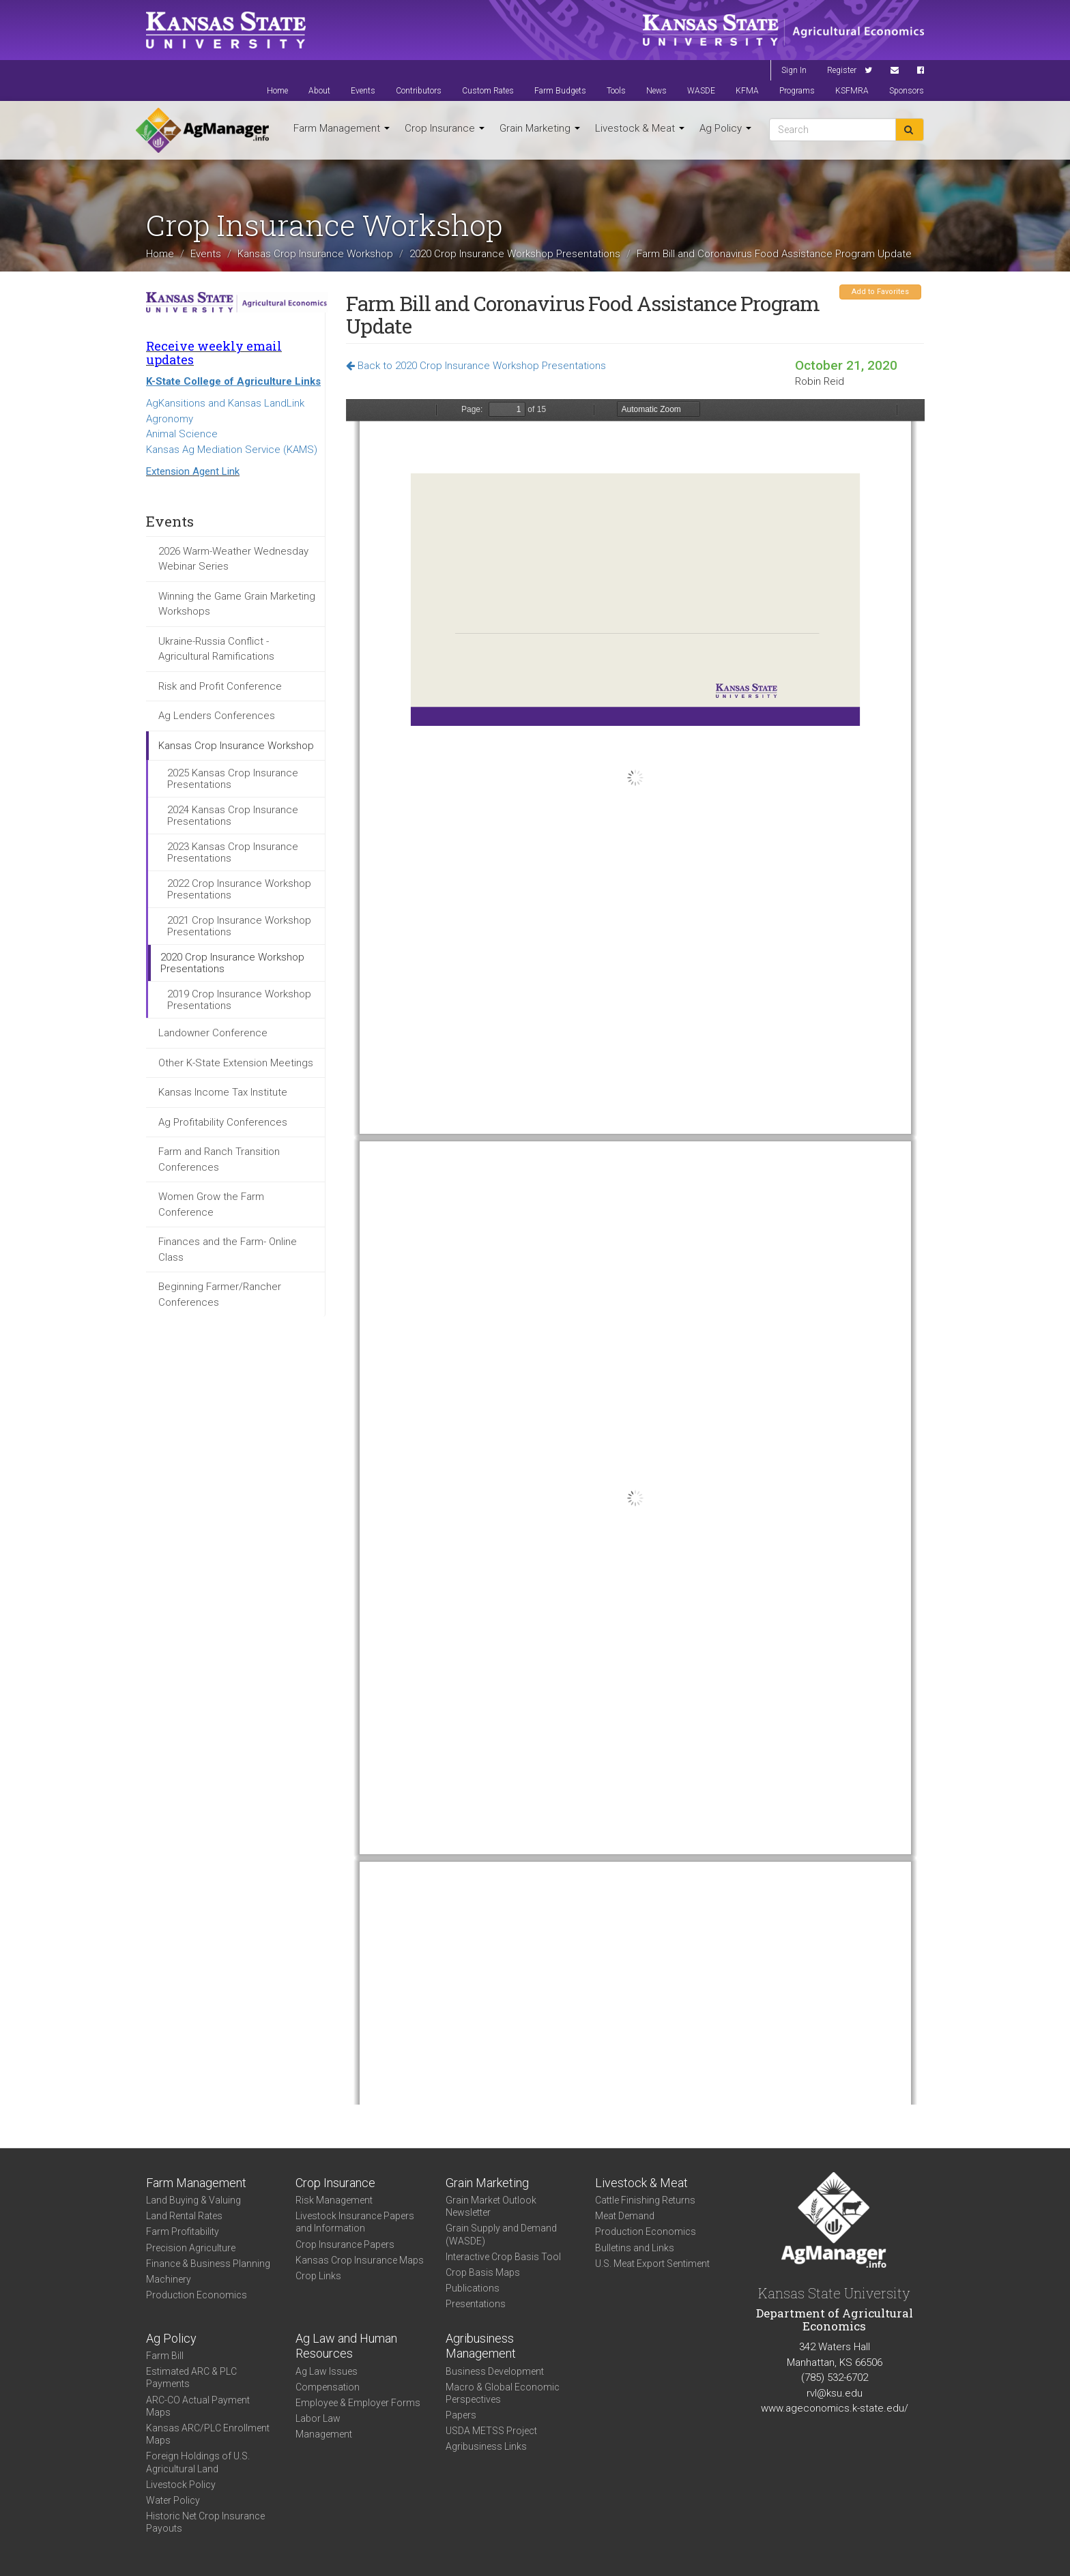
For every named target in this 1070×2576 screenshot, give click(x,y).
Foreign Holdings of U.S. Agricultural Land (198, 2462)
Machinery (168, 2279)
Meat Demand (624, 2215)
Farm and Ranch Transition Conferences (219, 1159)
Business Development (495, 2371)
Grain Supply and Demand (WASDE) (501, 2234)
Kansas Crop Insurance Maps (359, 2260)
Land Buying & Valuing (193, 2200)
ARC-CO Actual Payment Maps (198, 2406)
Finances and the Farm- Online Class (227, 1249)
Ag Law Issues (326, 2371)
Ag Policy (725, 128)
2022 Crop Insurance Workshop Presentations (239, 889)
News (656, 91)
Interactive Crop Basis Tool (503, 2256)
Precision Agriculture (190, 2247)
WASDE (701, 91)
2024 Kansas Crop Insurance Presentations (232, 816)
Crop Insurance (445, 128)
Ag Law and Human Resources (346, 2346)
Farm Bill (165, 2355)
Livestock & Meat (639, 128)
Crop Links (318, 2275)
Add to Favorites (880, 291)
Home (277, 91)
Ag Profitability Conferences (222, 1122)
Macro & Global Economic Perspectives (503, 2393)
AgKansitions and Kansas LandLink (225, 403)
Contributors (419, 91)
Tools (616, 91)
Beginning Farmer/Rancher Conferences (219, 1294)
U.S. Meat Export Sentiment (652, 2263)
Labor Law (318, 2418)
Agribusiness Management (481, 2346)
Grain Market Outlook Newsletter (491, 2206)
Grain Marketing (540, 128)
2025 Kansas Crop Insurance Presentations (232, 779)
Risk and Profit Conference (220, 686)
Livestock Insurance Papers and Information (354, 2222)
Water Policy (173, 2500)
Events (363, 91)
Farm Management (341, 128)
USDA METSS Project (491, 2430)
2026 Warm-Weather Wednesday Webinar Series (233, 559)
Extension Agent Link (193, 471)
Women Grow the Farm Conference (211, 1204)
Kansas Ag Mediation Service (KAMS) (231, 449)
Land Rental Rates (184, 2215)
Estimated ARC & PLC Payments (191, 2377)
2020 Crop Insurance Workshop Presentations (514, 253)
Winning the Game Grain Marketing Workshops (236, 604)
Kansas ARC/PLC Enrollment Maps (208, 2434)
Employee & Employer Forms (357, 2402)
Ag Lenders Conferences (216, 715)
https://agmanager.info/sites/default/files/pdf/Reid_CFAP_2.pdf (635, 1252)
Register (841, 70)
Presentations (476, 2303)
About (319, 91)
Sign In (794, 70)
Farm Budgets (560, 91)
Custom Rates (488, 91)
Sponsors (906, 91)
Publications (473, 2288)
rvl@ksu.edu (835, 2393)
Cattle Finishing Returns (645, 2200)
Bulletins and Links (634, 2247)
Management (323, 2434)
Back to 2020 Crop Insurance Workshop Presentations (476, 366)
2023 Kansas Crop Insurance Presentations (232, 852)
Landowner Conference (213, 1033)
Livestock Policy (181, 2484)
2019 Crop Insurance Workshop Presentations (239, 1000)
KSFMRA (852, 91)
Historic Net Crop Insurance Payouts (205, 2522)
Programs (797, 91)
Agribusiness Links (486, 2446)
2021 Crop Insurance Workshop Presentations (239, 926)
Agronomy (169, 419)
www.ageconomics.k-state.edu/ (834, 2408)
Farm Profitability (182, 2231)
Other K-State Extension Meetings (235, 1063)
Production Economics (196, 2294)
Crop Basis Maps (483, 2272)
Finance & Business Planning (208, 2263)
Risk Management (334, 2200)
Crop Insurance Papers (344, 2244)
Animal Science (182, 434)
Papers (461, 2415)
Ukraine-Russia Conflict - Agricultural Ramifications (216, 649)
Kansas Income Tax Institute (222, 1092)
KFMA (747, 91)
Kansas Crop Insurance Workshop (315, 253)
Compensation (327, 2387)
